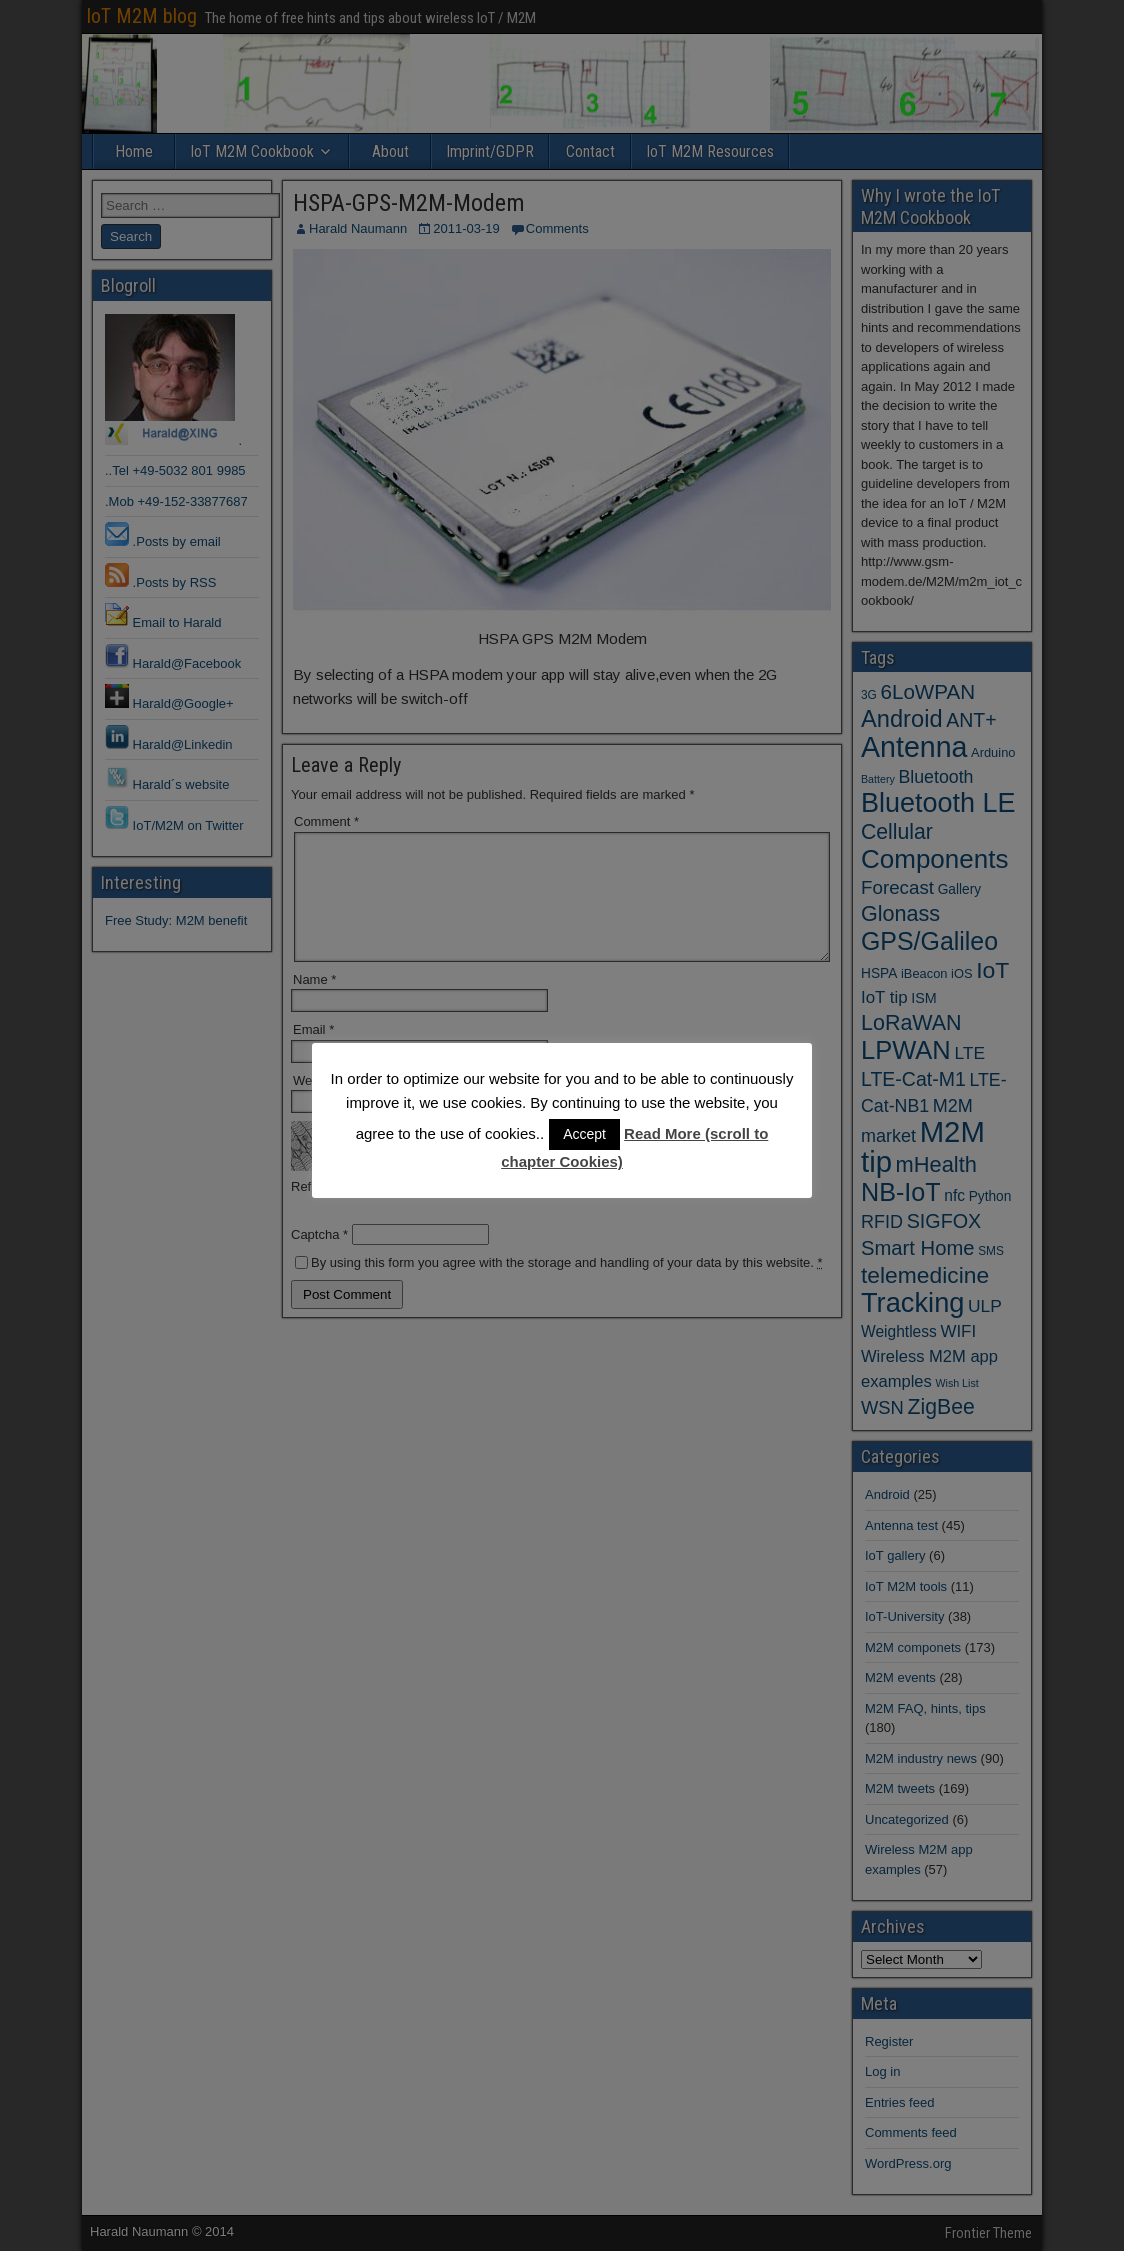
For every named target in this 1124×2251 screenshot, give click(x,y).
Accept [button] (584, 1134)
